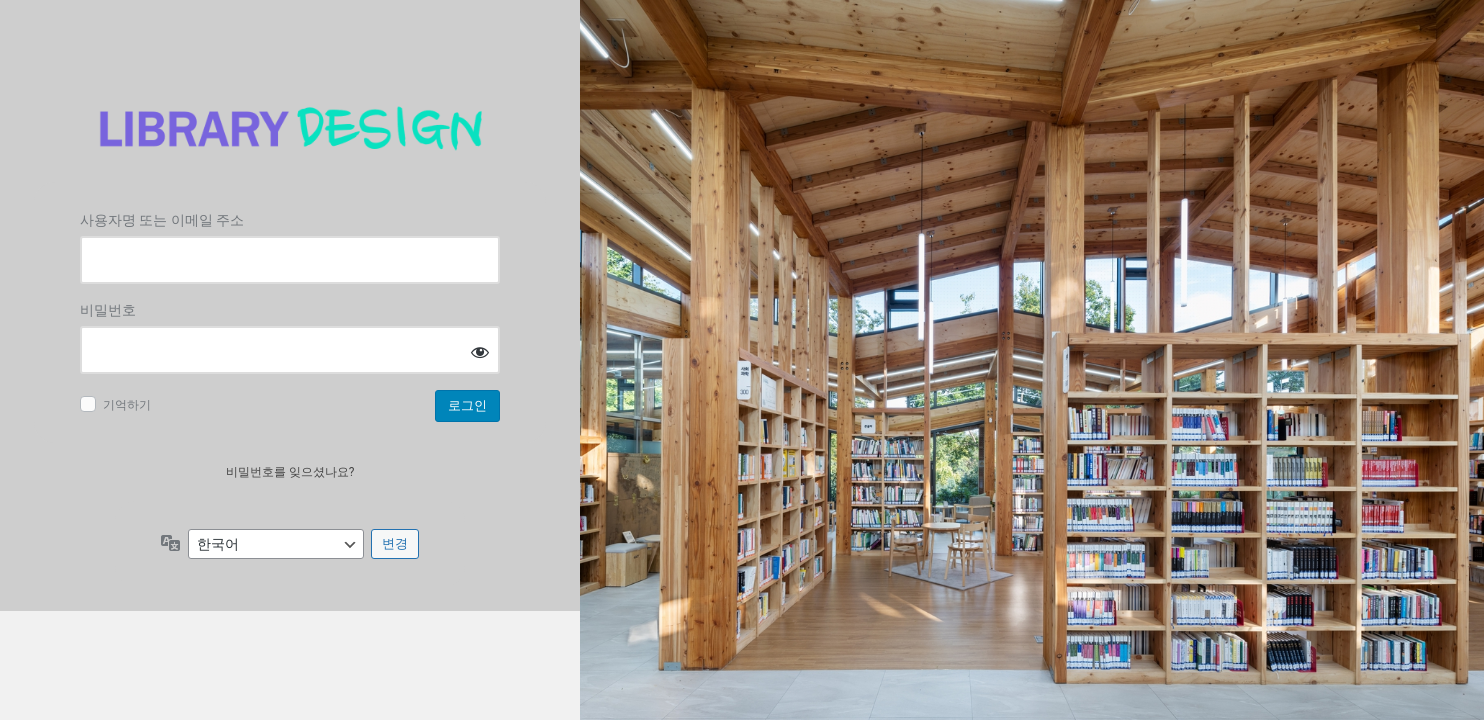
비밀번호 (108, 310)
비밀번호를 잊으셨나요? (290, 472)
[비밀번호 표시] (480, 351)
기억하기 (127, 405)
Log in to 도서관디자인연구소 (290, 128)
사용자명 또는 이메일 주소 (162, 220)
